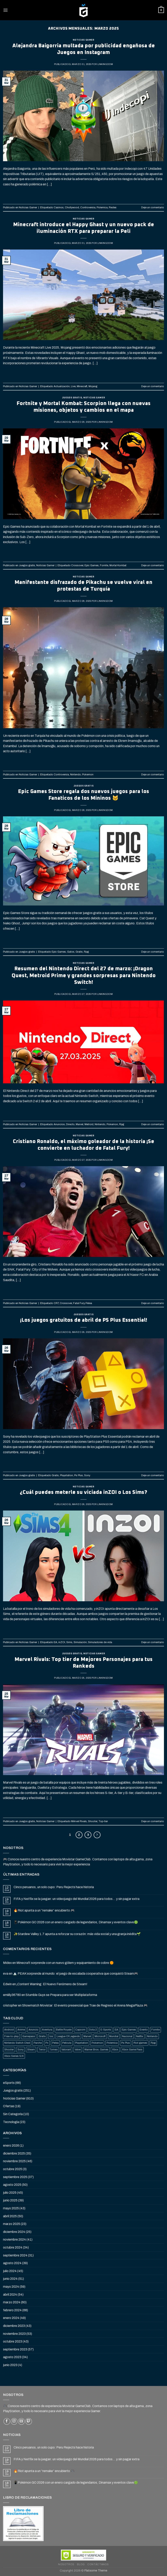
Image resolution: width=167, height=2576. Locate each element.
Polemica (102, 207)
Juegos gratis (72, 398)
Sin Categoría (13, 2114)
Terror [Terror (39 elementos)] (42, 2049)
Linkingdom (105, 64)
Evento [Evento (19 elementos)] (144, 2029)
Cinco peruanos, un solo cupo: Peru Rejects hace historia (54, 1887)
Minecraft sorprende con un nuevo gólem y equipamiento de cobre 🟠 (65, 1962)
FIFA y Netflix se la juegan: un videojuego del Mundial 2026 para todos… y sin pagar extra (76, 1899)
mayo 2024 (11, 2286)
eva (5, 1973)
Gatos (70, 951)
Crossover (77, 565)
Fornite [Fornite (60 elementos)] (155, 2029)
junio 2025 (10, 2200)
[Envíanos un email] (21, 2421)
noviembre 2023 (14, 2333)
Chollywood (72, 207)
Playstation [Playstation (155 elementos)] (81, 2042)
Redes (113, 207)
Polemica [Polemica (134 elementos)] (112, 2042)
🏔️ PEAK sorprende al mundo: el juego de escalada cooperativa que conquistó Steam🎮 (75, 1973)
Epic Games (92, 565)
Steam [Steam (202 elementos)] (31, 2049)
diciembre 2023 (14, 2325)
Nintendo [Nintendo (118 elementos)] (152, 2036)
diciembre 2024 (14, 2231)
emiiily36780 (12, 1995)
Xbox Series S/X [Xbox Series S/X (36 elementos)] (14, 2056)
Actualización (62, 386)
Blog (81, 2564)
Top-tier (103, 1821)
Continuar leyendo (84, 194)
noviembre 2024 (14, 2239)
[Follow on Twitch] (28, 2421)
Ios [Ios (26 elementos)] (51, 2036)
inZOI (61, 1642)
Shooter (92, 1821)
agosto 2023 (12, 2357)
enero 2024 (11, 2318)
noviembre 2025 (14, 2161)
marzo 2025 (11, 2224)
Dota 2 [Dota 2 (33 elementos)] (93, 2029)
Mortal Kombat (117, 565)
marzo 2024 (11, 2302)
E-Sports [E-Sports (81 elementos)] (106, 2029)
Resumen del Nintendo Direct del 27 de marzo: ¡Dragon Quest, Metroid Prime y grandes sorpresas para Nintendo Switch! (84, 975)
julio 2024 (10, 2271)
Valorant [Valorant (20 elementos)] (66, 2049)
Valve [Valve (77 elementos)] (78, 2049)
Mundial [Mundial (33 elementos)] (113, 2036)
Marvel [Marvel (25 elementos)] (87, 2036)
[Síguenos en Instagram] (14, 2421)
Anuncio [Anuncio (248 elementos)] (33, 2029)
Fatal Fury (78, 1303)
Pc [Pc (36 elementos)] (46, 2042)
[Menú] (5, 10)
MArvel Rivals (79, 1821)
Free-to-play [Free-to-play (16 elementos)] (11, 2036)
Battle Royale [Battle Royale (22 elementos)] (64, 2029)
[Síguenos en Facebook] (6, 2421)
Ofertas (8, 2106)
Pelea (89, 1303)
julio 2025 (9, 2192)
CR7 (56, 1303)
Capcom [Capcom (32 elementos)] (80, 2029)
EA (55, 1642)
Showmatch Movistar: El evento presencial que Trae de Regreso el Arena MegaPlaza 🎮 (85, 2005)
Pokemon (87, 774)
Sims (69, 1642)
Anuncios (59, 1124)
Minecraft (82, 386)
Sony (87, 1475)
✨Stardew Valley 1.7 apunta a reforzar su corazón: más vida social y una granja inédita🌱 (77, 1934)
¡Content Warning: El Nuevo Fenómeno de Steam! (51, 1984)
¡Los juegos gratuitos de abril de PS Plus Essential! (83, 1320)
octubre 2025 (12, 2169)
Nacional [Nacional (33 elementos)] (127, 2036)
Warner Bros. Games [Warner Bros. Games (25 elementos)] (96, 2049)
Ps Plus (78, 1475)
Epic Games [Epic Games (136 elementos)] (129, 2029)
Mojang (93, 386)
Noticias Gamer (83, 40)
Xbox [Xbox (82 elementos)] (115, 2049)
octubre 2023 (12, 2341)
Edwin (7, 1984)
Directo (70, 1124)
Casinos (59, 207)
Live (73, 386)
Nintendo (75, 774)
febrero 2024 (12, 2310)
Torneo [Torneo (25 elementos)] (53, 2049)
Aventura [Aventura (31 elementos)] (47, 2029)
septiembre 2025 (15, 2177)
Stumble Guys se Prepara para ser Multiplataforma (61, 1995)
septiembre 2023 (15, 2349)
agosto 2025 (12, 2184)
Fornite (104, 565)
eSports (9, 2082)
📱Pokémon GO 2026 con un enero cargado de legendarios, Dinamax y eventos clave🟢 (76, 1922)
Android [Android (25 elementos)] (9, 2029)
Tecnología (11, 2122)
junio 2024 (10, 2278)
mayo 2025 (11, 2208)
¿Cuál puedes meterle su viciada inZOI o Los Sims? (83, 1492)
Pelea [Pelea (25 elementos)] (55, 2042)
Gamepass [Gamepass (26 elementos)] (28, 2036)
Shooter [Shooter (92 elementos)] (9, 2049)
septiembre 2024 (15, 2255)
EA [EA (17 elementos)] (116, 2029)
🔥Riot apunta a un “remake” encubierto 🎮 (44, 1910)
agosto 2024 (12, 2263)
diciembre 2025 (14, 2153)
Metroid (89, 1124)
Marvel (79, 1124)
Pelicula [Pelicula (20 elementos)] (66, 2042)
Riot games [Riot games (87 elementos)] (140, 2042)
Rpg (86, 951)
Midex (7, 1962)
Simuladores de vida (100, 1642)
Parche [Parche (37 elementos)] (38, 2042)
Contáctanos (98, 2564)
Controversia (87, 207)
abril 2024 (10, 2294)
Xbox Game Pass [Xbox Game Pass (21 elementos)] (132, 2049)
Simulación (80, 1642)
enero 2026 (11, 2145)
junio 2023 (10, 2365)
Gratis (79, 951)
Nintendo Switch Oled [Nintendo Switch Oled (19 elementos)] (17, 2042)
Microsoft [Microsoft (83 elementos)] (100, 2036)
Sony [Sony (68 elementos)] (20, 2049)
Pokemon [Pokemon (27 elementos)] (97, 2042)
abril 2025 (10, 2216)
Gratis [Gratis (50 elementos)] (42, 2036)
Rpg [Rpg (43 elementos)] (153, 2042)
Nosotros (66, 2564)
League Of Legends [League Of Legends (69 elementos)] (68, 2036)
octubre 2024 (12, 2247)
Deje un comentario (152, 207)
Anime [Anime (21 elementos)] (21, 2029)
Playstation (66, 1475)
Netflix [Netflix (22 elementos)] (139, 2036)
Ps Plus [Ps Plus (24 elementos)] (125, 2042)
